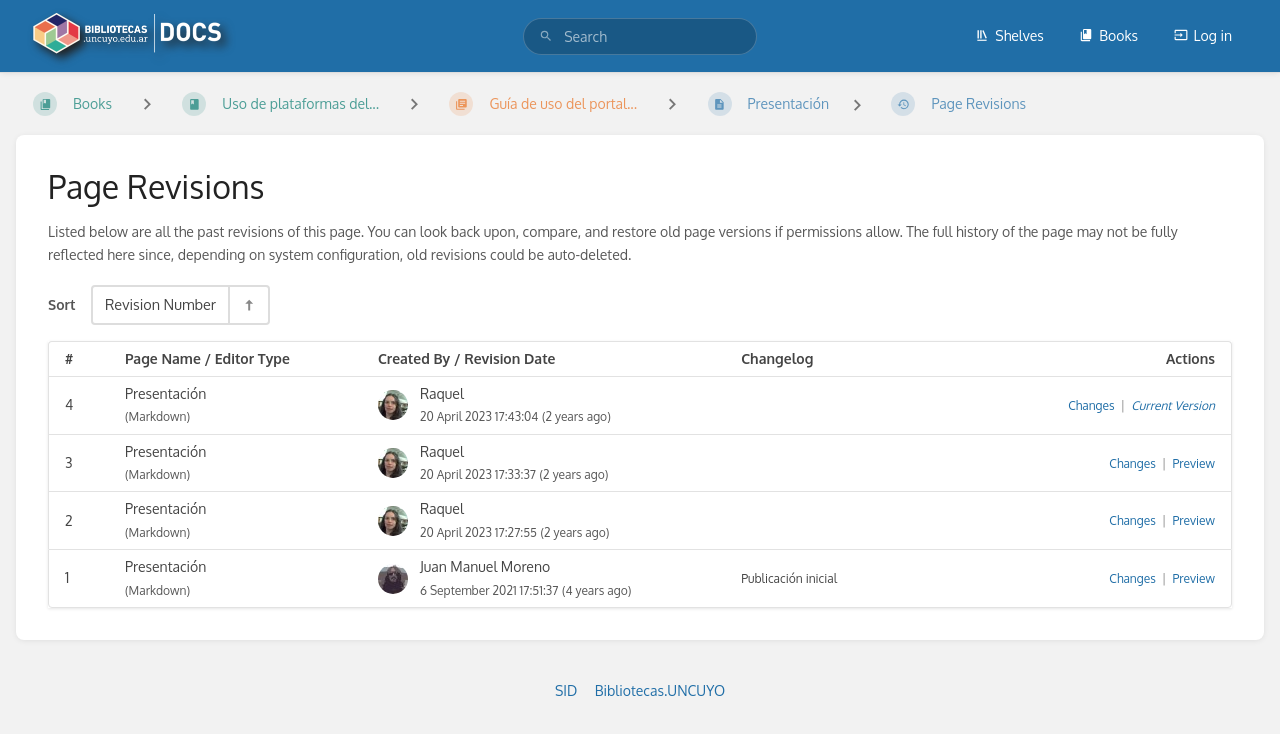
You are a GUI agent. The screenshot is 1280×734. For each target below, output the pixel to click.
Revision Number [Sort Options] (160, 304)
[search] (640, 36)
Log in (1203, 35)
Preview (1194, 463)
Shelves (1009, 35)
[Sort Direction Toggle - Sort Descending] (248, 304)
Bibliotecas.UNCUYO (660, 690)
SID (566, 690)
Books (1108, 35)
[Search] (546, 36)
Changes (1091, 405)
